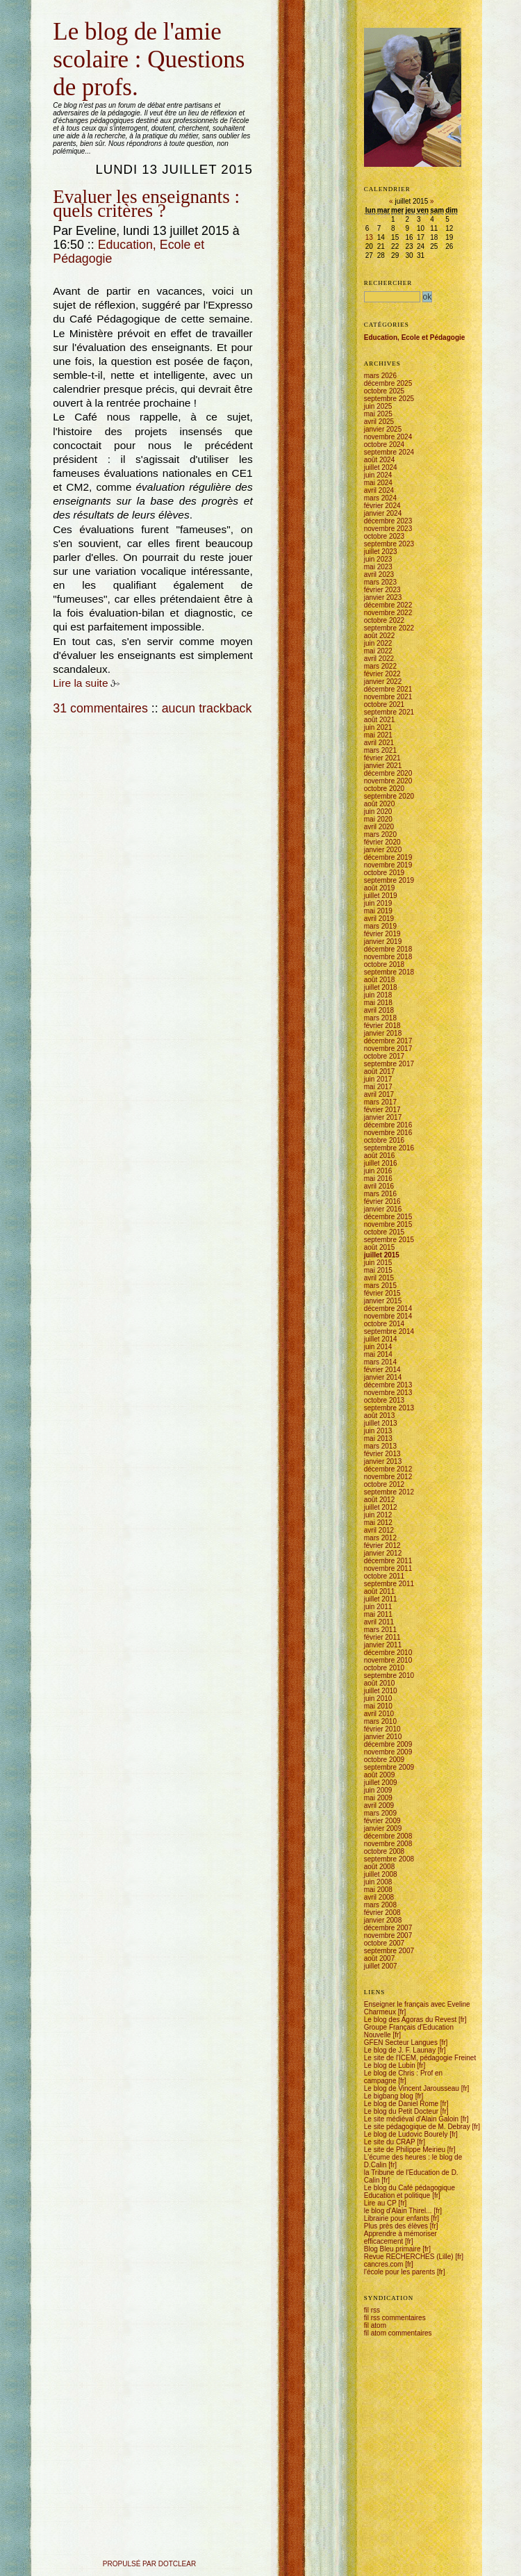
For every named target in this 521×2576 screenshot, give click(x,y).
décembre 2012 (388, 1469)
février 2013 (382, 1454)
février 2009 (382, 1821)
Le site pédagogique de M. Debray (417, 2126)
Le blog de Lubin (389, 2065)
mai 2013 (378, 1438)
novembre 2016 (388, 1132)
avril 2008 (379, 1897)
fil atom (375, 2325)
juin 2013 (378, 1431)
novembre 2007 (388, 1935)
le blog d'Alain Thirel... (398, 2211)
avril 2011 (379, 1622)
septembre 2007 (389, 1951)
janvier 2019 (383, 941)
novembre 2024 (388, 437)
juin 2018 (378, 995)
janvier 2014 (383, 1377)
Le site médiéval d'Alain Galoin (411, 2119)
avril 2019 (379, 918)
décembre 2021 (388, 689)
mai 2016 (378, 1178)
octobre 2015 (384, 1232)
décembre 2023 (388, 521)
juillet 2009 (380, 1782)
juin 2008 (378, 1882)
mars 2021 (380, 750)
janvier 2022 (383, 681)
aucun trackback (207, 708)
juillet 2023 (380, 551)
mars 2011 (380, 1629)
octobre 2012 (384, 1484)
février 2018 (382, 1025)
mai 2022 (378, 651)
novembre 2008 (388, 1844)
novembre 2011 (388, 1568)
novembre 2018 (388, 957)
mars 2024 (380, 498)
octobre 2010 (384, 1668)
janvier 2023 (383, 597)
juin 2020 (378, 811)
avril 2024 (379, 490)
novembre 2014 (388, 1316)
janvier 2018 (383, 1033)
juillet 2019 (380, 895)
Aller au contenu (54, 16)
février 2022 (382, 674)
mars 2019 (380, 926)
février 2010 (382, 1729)
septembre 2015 (389, 1240)
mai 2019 (378, 911)
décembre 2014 (388, 1308)
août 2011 (379, 1591)
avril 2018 (379, 1010)
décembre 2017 (388, 1041)
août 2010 (379, 1683)
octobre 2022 (384, 620)
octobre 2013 (384, 1400)
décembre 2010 (388, 1652)
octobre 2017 (384, 1056)
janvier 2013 (383, 1461)
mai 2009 (378, 1798)
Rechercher (388, 282)
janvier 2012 (383, 1553)
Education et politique (397, 2195)
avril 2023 (379, 574)
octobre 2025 (384, 391)
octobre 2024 (384, 444)
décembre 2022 (388, 605)
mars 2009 (380, 1813)
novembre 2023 (388, 528)
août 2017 (379, 1071)
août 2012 (379, 1499)
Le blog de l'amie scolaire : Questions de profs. (149, 59)
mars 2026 (380, 376)
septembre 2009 (389, 1767)
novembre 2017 (388, 1048)
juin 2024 (378, 475)
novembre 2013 (388, 1392)
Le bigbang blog (388, 2096)
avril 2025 (379, 421)
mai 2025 (378, 414)
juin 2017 (378, 1079)
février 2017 (382, 1110)
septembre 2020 (389, 796)
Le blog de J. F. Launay (400, 2050)
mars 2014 (380, 1362)
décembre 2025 (388, 383)
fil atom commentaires (398, 2333)
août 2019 (379, 888)
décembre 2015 (388, 1217)
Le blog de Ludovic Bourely (406, 2134)
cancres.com (384, 2264)
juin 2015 (378, 1262)
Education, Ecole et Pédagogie (414, 337)
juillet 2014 (380, 1339)
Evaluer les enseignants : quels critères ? (146, 203)
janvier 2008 (383, 1920)
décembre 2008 (388, 1836)
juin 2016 (378, 1171)
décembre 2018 (388, 949)
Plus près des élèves (396, 2226)
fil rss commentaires (395, 2318)
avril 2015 (379, 1278)
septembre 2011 (389, 1584)
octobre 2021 (384, 704)
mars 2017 (380, 1102)
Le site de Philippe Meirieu (404, 2149)
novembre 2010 (388, 1660)
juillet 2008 (380, 1874)
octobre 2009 (384, 1759)
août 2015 (379, 1247)
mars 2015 (380, 1285)
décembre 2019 (388, 857)
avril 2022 (379, 658)
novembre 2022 (388, 613)
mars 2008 (380, 1905)
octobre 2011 (384, 1576)
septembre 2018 (389, 972)
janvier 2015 (383, 1301)
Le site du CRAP (389, 2142)
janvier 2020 (383, 850)
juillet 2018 (380, 987)
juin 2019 (378, 903)
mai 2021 (378, 735)
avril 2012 (379, 1530)
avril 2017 (379, 1094)
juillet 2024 (380, 467)
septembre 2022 (389, 628)
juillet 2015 (381, 1255)
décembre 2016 (388, 1125)
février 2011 (382, 1637)
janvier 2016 (383, 1209)
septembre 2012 (389, 1492)
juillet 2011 (380, 1599)
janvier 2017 (383, 1117)
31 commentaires (100, 708)
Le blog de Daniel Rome (401, 2104)
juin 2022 (378, 643)
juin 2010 (378, 1698)
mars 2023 (380, 582)
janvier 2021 (383, 765)
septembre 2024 (389, 452)
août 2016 (379, 1155)
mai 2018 (378, 1002)
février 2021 (382, 758)
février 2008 (382, 1912)
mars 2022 (380, 666)
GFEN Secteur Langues (401, 2042)
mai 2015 (378, 1270)
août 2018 (379, 980)
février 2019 (382, 934)
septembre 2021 (389, 712)
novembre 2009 (388, 1752)
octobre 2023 (384, 536)
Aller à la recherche (119, 16)
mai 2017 (378, 1087)
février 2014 (382, 1369)
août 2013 (379, 1415)
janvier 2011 (383, 1645)
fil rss (372, 2310)
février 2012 (382, 1545)
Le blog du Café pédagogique (409, 2188)
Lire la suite (80, 683)
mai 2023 (378, 567)
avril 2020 (379, 827)
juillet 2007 (380, 1966)
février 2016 (382, 1201)
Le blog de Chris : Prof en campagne (403, 2077)
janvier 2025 (383, 429)
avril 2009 (379, 1805)
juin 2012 (378, 1515)
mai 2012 (378, 1522)
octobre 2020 (384, 788)
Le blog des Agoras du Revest (410, 2019)
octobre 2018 (384, 964)
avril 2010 (379, 1714)
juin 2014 (378, 1347)
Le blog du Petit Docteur (401, 2111)
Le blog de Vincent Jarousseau (411, 2088)
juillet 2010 (380, 1691)
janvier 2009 (383, 1828)
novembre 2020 (388, 781)
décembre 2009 (388, 1744)
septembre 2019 (389, 880)
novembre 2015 (388, 1224)
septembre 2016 (389, 1148)
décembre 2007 (388, 1928)
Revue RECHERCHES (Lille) (409, 2256)
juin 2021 (378, 727)
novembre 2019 (388, 865)
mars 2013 (380, 1446)
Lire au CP (380, 2203)
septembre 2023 (389, 544)
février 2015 (382, 1293)
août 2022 (379, 635)
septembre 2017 (389, 1064)
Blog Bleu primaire (392, 2249)
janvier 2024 (383, 513)
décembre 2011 (388, 1561)
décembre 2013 (388, 1385)
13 (369, 237)
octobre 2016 (384, 1140)
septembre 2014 (389, 1331)
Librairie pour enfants (396, 2218)
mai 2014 (378, 1354)
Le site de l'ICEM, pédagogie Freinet (420, 2058)
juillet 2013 (380, 1423)
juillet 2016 (380, 1163)
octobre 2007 (384, 1943)
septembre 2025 (389, 398)
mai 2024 (378, 483)
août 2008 (379, 1866)
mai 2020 (378, 819)
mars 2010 (380, 1721)
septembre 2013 (389, 1408)
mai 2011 (378, 1614)
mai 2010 (378, 1706)
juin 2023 (378, 559)
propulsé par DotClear (149, 2564)
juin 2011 (378, 1607)
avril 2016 (379, 1186)
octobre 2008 (384, 1851)
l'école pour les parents (400, 2272)
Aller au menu (86, 16)
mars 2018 (380, 1018)
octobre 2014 (384, 1324)
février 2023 (382, 590)
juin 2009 (378, 1790)
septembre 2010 (389, 1675)
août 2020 (379, 804)
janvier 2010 (383, 1737)
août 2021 (379, 720)
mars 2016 (380, 1194)
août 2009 (379, 1775)
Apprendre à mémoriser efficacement (400, 2237)
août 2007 (379, 1958)
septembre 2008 (389, 1859)
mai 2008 (378, 1889)
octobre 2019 (384, 873)
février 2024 (382, 506)
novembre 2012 (388, 1477)
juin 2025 (378, 406)
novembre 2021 (388, 697)
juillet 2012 (380, 1507)
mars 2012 (380, 1538)
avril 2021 (379, 743)
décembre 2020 (388, 773)
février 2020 (382, 842)
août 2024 (379, 460)
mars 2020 (380, 834)
